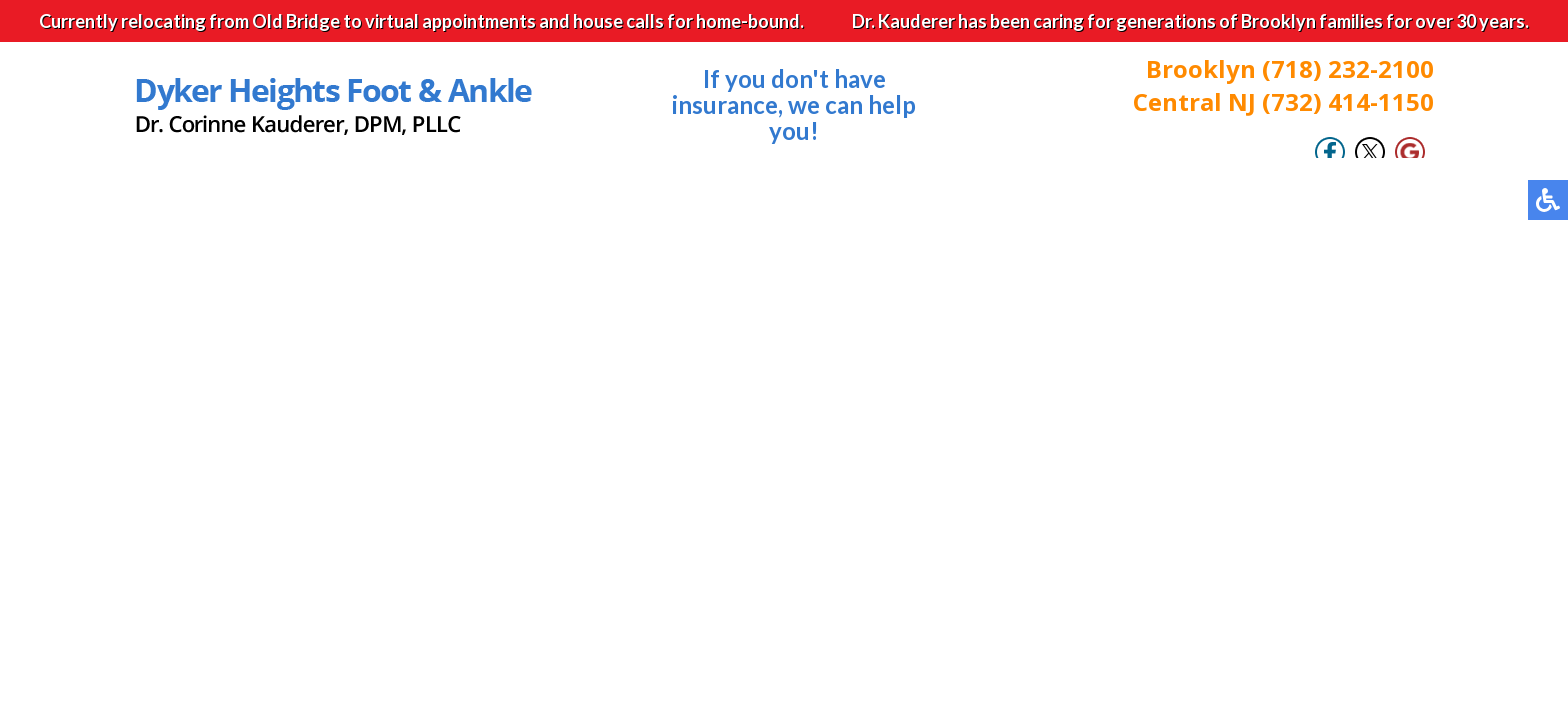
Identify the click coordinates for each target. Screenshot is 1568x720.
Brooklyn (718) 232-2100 (1290, 68)
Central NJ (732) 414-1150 (1283, 101)
